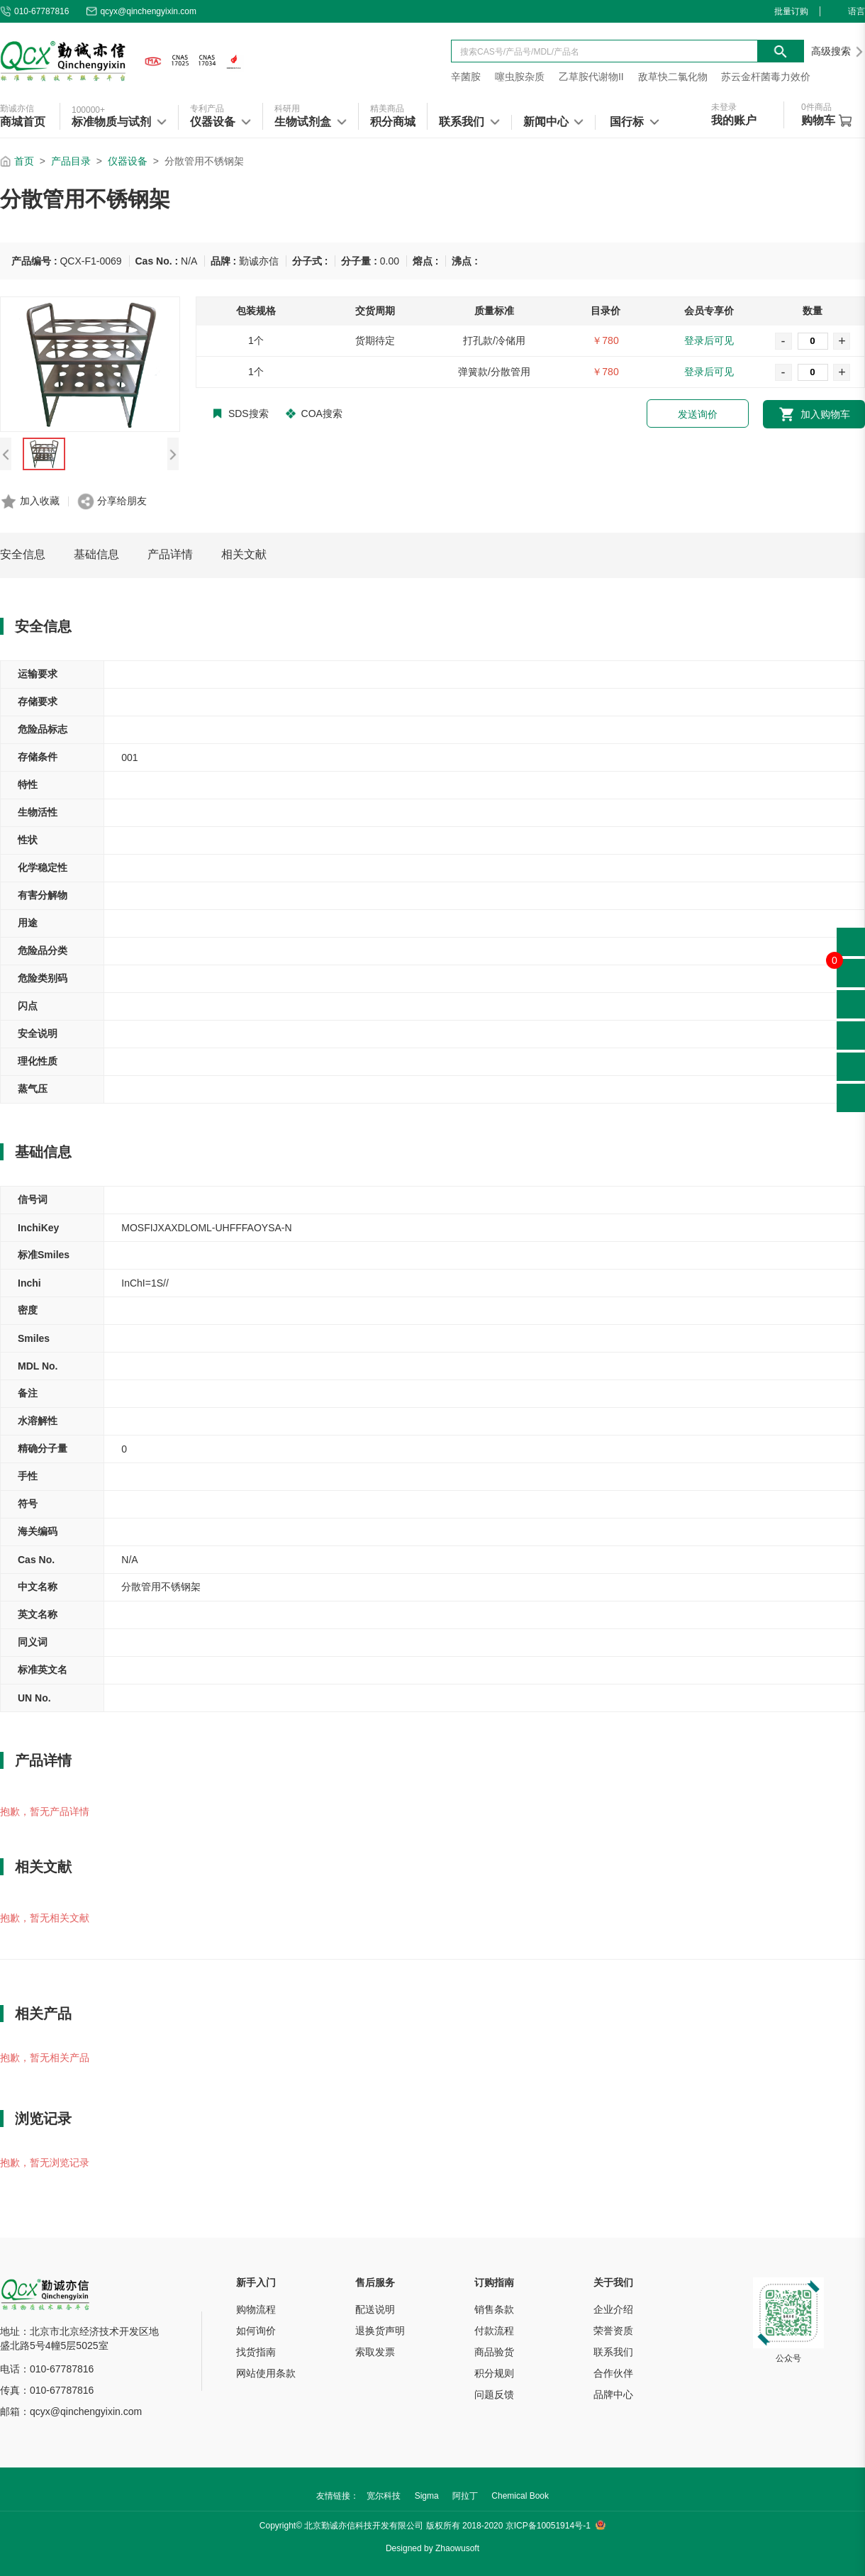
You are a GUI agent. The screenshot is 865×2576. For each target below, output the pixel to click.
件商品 (816, 107)
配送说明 (375, 2309)
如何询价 (256, 2330)
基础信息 (96, 554)
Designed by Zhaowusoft (432, 2548)
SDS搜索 (241, 413)
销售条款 (494, 2309)
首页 (24, 161)
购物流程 (256, 2309)
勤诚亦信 (17, 108)
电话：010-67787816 (47, 2369)
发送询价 (698, 414)
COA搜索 (314, 413)
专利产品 (207, 108)
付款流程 (494, 2330)
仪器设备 (127, 161)
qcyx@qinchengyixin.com (141, 11)
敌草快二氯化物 (673, 76)
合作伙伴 (613, 2373)
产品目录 (71, 161)
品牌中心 (613, 2394)
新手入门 (256, 2282)
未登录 (724, 107)
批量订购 (791, 11)
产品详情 (170, 554)
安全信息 (22, 554)
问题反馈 (494, 2394)
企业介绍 (613, 2309)
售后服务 (375, 2282)
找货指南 (256, 2352)
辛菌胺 (466, 76)
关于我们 (613, 2282)
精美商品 (387, 108)
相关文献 (244, 554)
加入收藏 (40, 500)
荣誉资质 (613, 2330)
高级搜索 (838, 51)
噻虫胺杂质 (520, 76)
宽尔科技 (384, 2496)
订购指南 (494, 2282)
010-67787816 (34, 11)
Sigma (427, 2496)
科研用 (287, 108)
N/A (189, 261)
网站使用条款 (266, 2373)
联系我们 (613, 2352)
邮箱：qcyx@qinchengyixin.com (71, 2411)
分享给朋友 (122, 500)
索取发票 (375, 2352)
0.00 (389, 261)
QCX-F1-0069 (90, 261)
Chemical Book (520, 2496)
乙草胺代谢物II (591, 76)
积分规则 (494, 2373)
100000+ (88, 110)
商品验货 (494, 2352)
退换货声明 (380, 2330)
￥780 (605, 340)
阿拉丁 (465, 2496)
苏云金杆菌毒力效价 (765, 76)
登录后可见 (709, 340)
